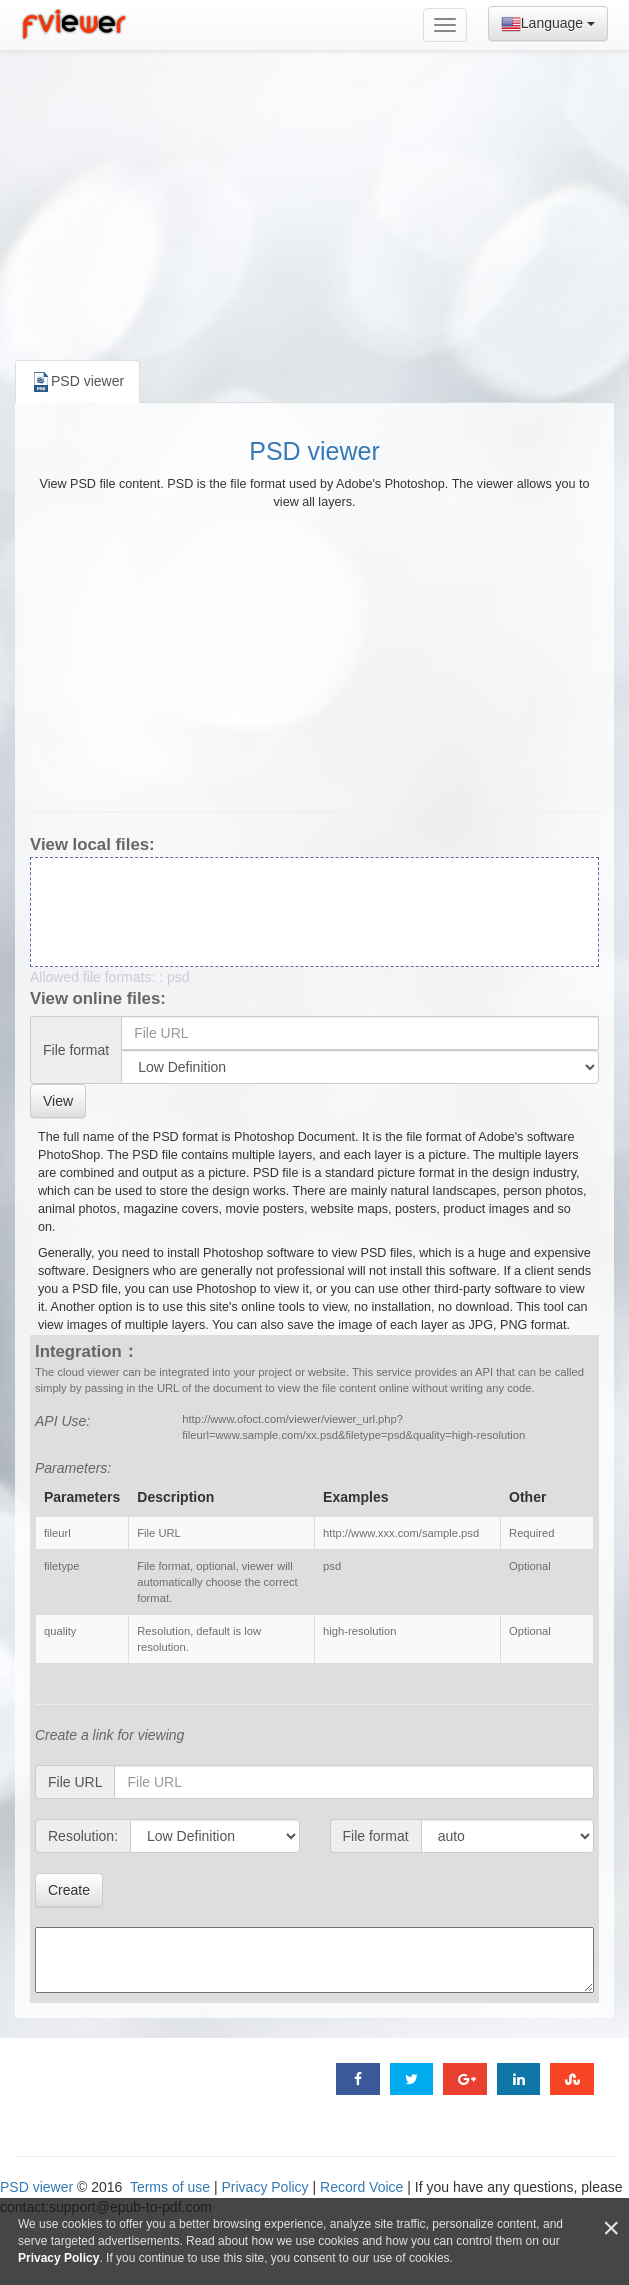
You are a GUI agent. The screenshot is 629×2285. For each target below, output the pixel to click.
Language (548, 24)
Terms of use (170, 2187)
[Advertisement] (315, 200)
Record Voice (361, 2187)
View (58, 1101)
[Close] (611, 2228)
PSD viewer (314, 451)
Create (69, 1890)
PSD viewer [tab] (77, 382)
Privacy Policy (264, 2187)
